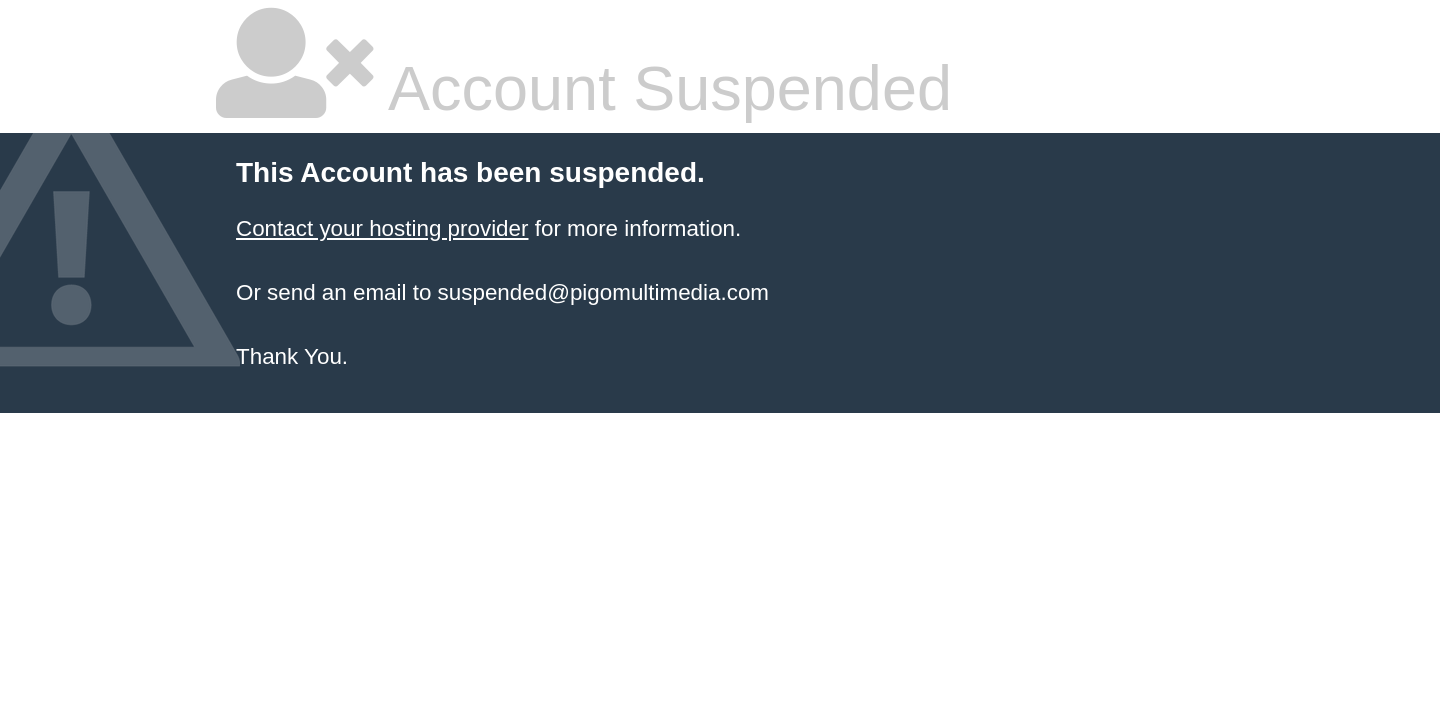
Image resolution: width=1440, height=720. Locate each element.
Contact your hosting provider (382, 228)
